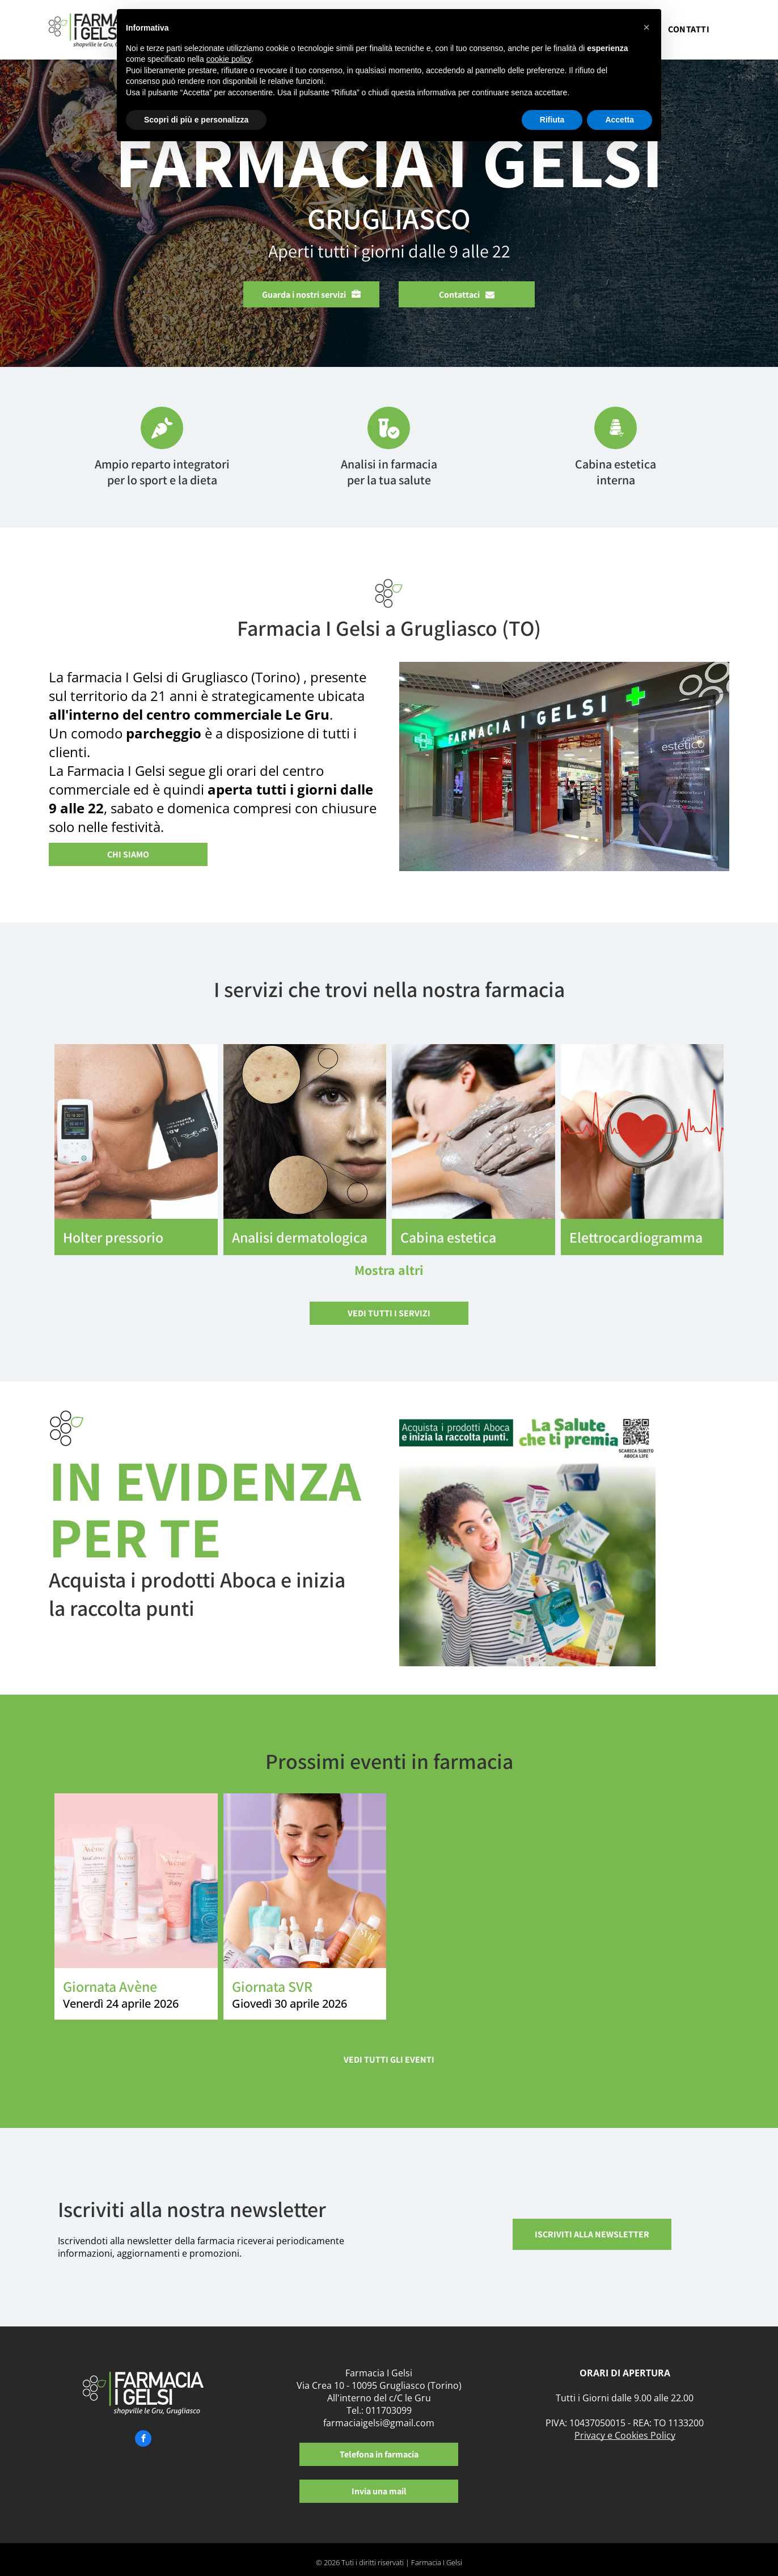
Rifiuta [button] (552, 119)
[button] (646, 27)
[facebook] (143, 2440)
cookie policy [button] (228, 59)
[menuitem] (689, 32)
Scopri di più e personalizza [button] (196, 119)
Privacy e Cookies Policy (624, 2435)
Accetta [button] (619, 119)
